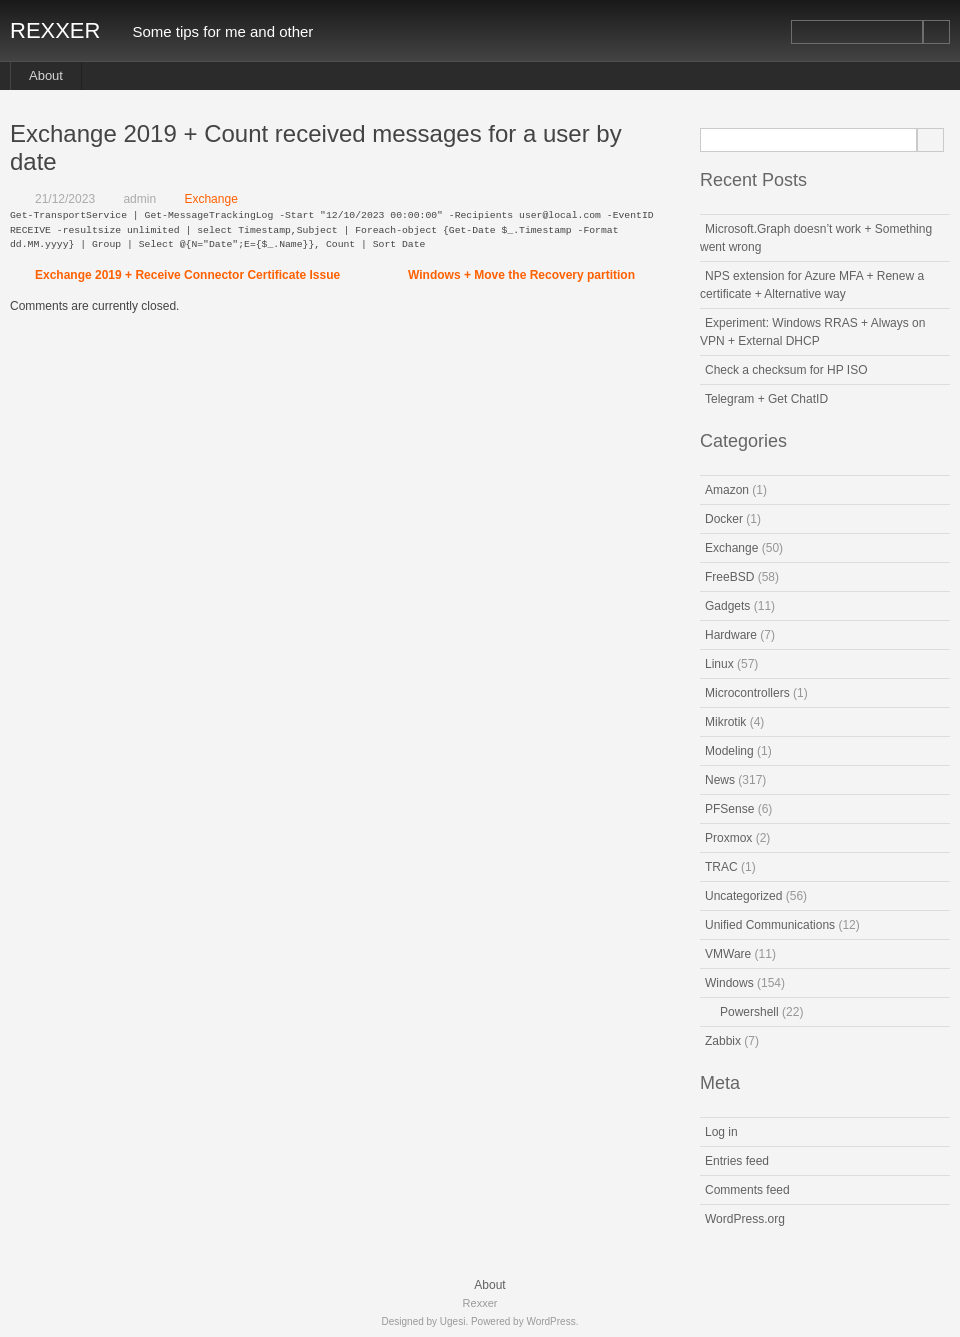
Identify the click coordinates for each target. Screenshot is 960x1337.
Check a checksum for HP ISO (786, 370)
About (46, 75)
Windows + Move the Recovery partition (521, 275)
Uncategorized (743, 896)
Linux (719, 664)
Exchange (210, 199)
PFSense (729, 809)
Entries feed (737, 1161)
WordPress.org (745, 1219)
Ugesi (453, 1321)
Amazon (727, 490)
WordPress (550, 1321)
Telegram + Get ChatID (766, 399)
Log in (721, 1132)
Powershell (749, 1012)
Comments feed (747, 1190)
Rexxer (55, 30)
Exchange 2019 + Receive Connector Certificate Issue (187, 275)
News (720, 780)
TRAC (721, 867)
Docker (724, 519)
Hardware (731, 635)
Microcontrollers (747, 693)
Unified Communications (770, 925)
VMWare (728, 954)
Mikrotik (725, 722)
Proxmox (728, 838)
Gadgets (727, 606)
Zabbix (723, 1041)
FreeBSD (729, 577)
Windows (729, 983)
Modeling (729, 751)
